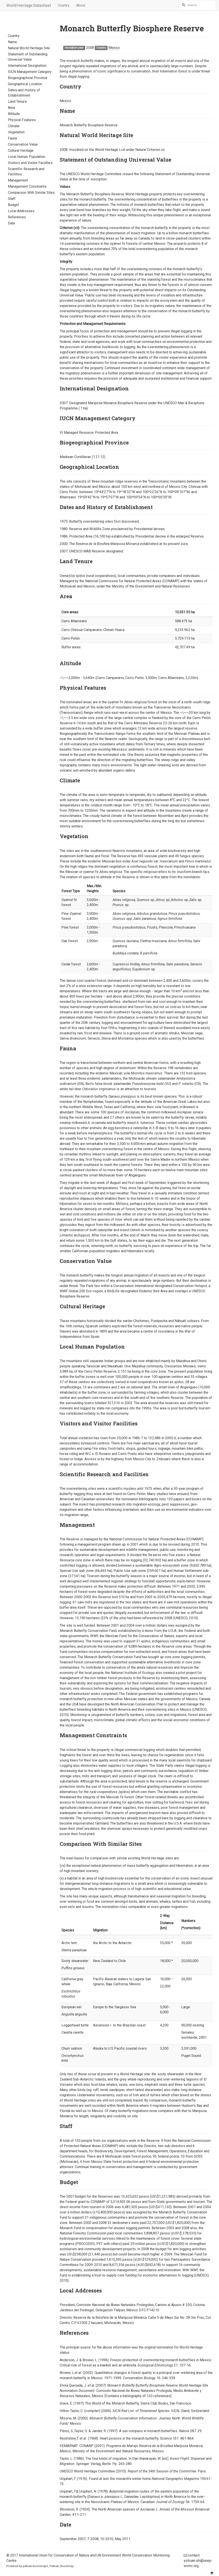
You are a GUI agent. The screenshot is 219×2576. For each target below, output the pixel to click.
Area (11, 108)
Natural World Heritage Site (29, 48)
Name (12, 42)
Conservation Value (23, 144)
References (17, 217)
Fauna (12, 138)
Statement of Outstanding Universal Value (27, 57)
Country (63, 5)
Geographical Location (25, 84)
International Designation (27, 65)
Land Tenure (17, 101)
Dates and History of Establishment (24, 92)
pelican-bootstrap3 (35, 2566)
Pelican (54, 2566)
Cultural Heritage (21, 150)
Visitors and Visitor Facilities (30, 163)
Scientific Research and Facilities (26, 171)
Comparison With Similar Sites (31, 192)
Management (18, 180)
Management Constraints (27, 186)
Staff (12, 199)
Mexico (114, 48)
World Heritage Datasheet (28, 5)
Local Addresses (21, 211)
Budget (13, 205)
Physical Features (22, 120)
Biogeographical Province (27, 78)
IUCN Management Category (30, 72)
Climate (14, 126)
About (80, 5)
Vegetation (16, 132)
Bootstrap (67, 2566)
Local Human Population (26, 157)
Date (11, 223)
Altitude (14, 114)
